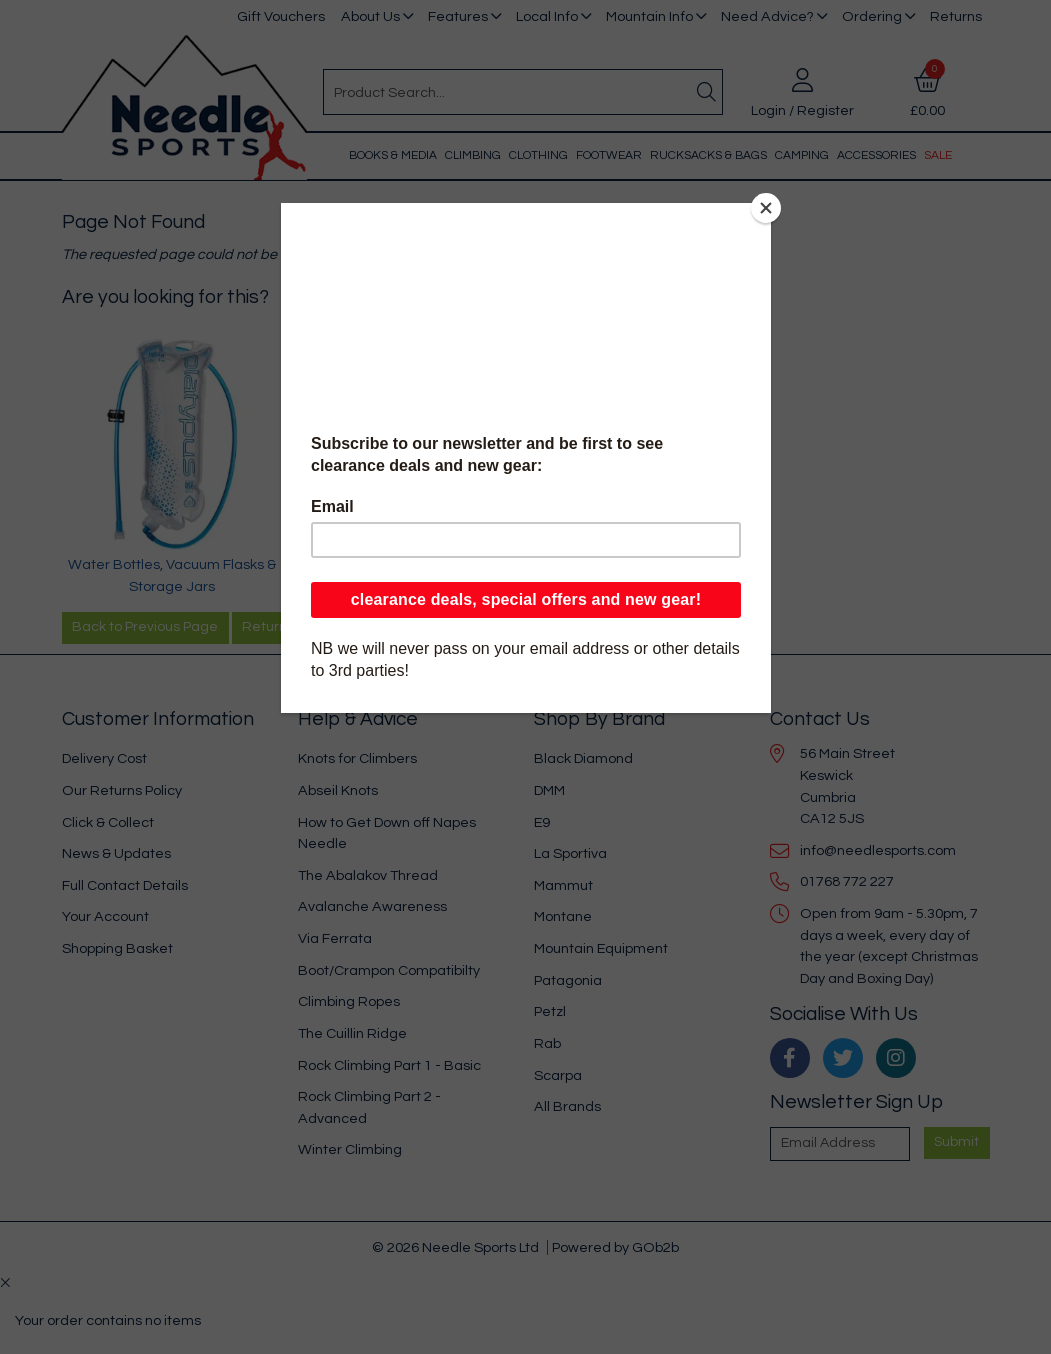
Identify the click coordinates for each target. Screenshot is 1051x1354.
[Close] (766, 208)
